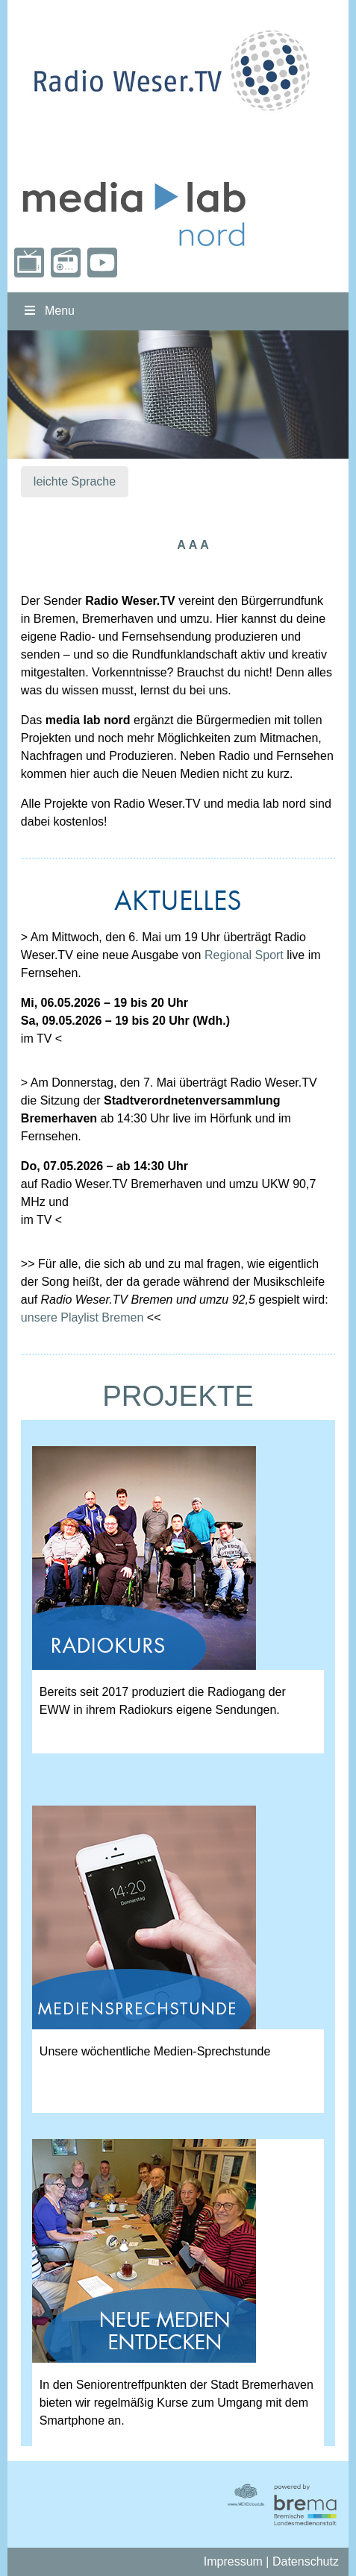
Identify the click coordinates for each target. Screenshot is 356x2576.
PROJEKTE (178, 1396)
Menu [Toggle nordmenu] (48, 310)
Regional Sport (244, 955)
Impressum (233, 2561)
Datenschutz (305, 2561)
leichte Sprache (75, 481)
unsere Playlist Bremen (82, 1317)
